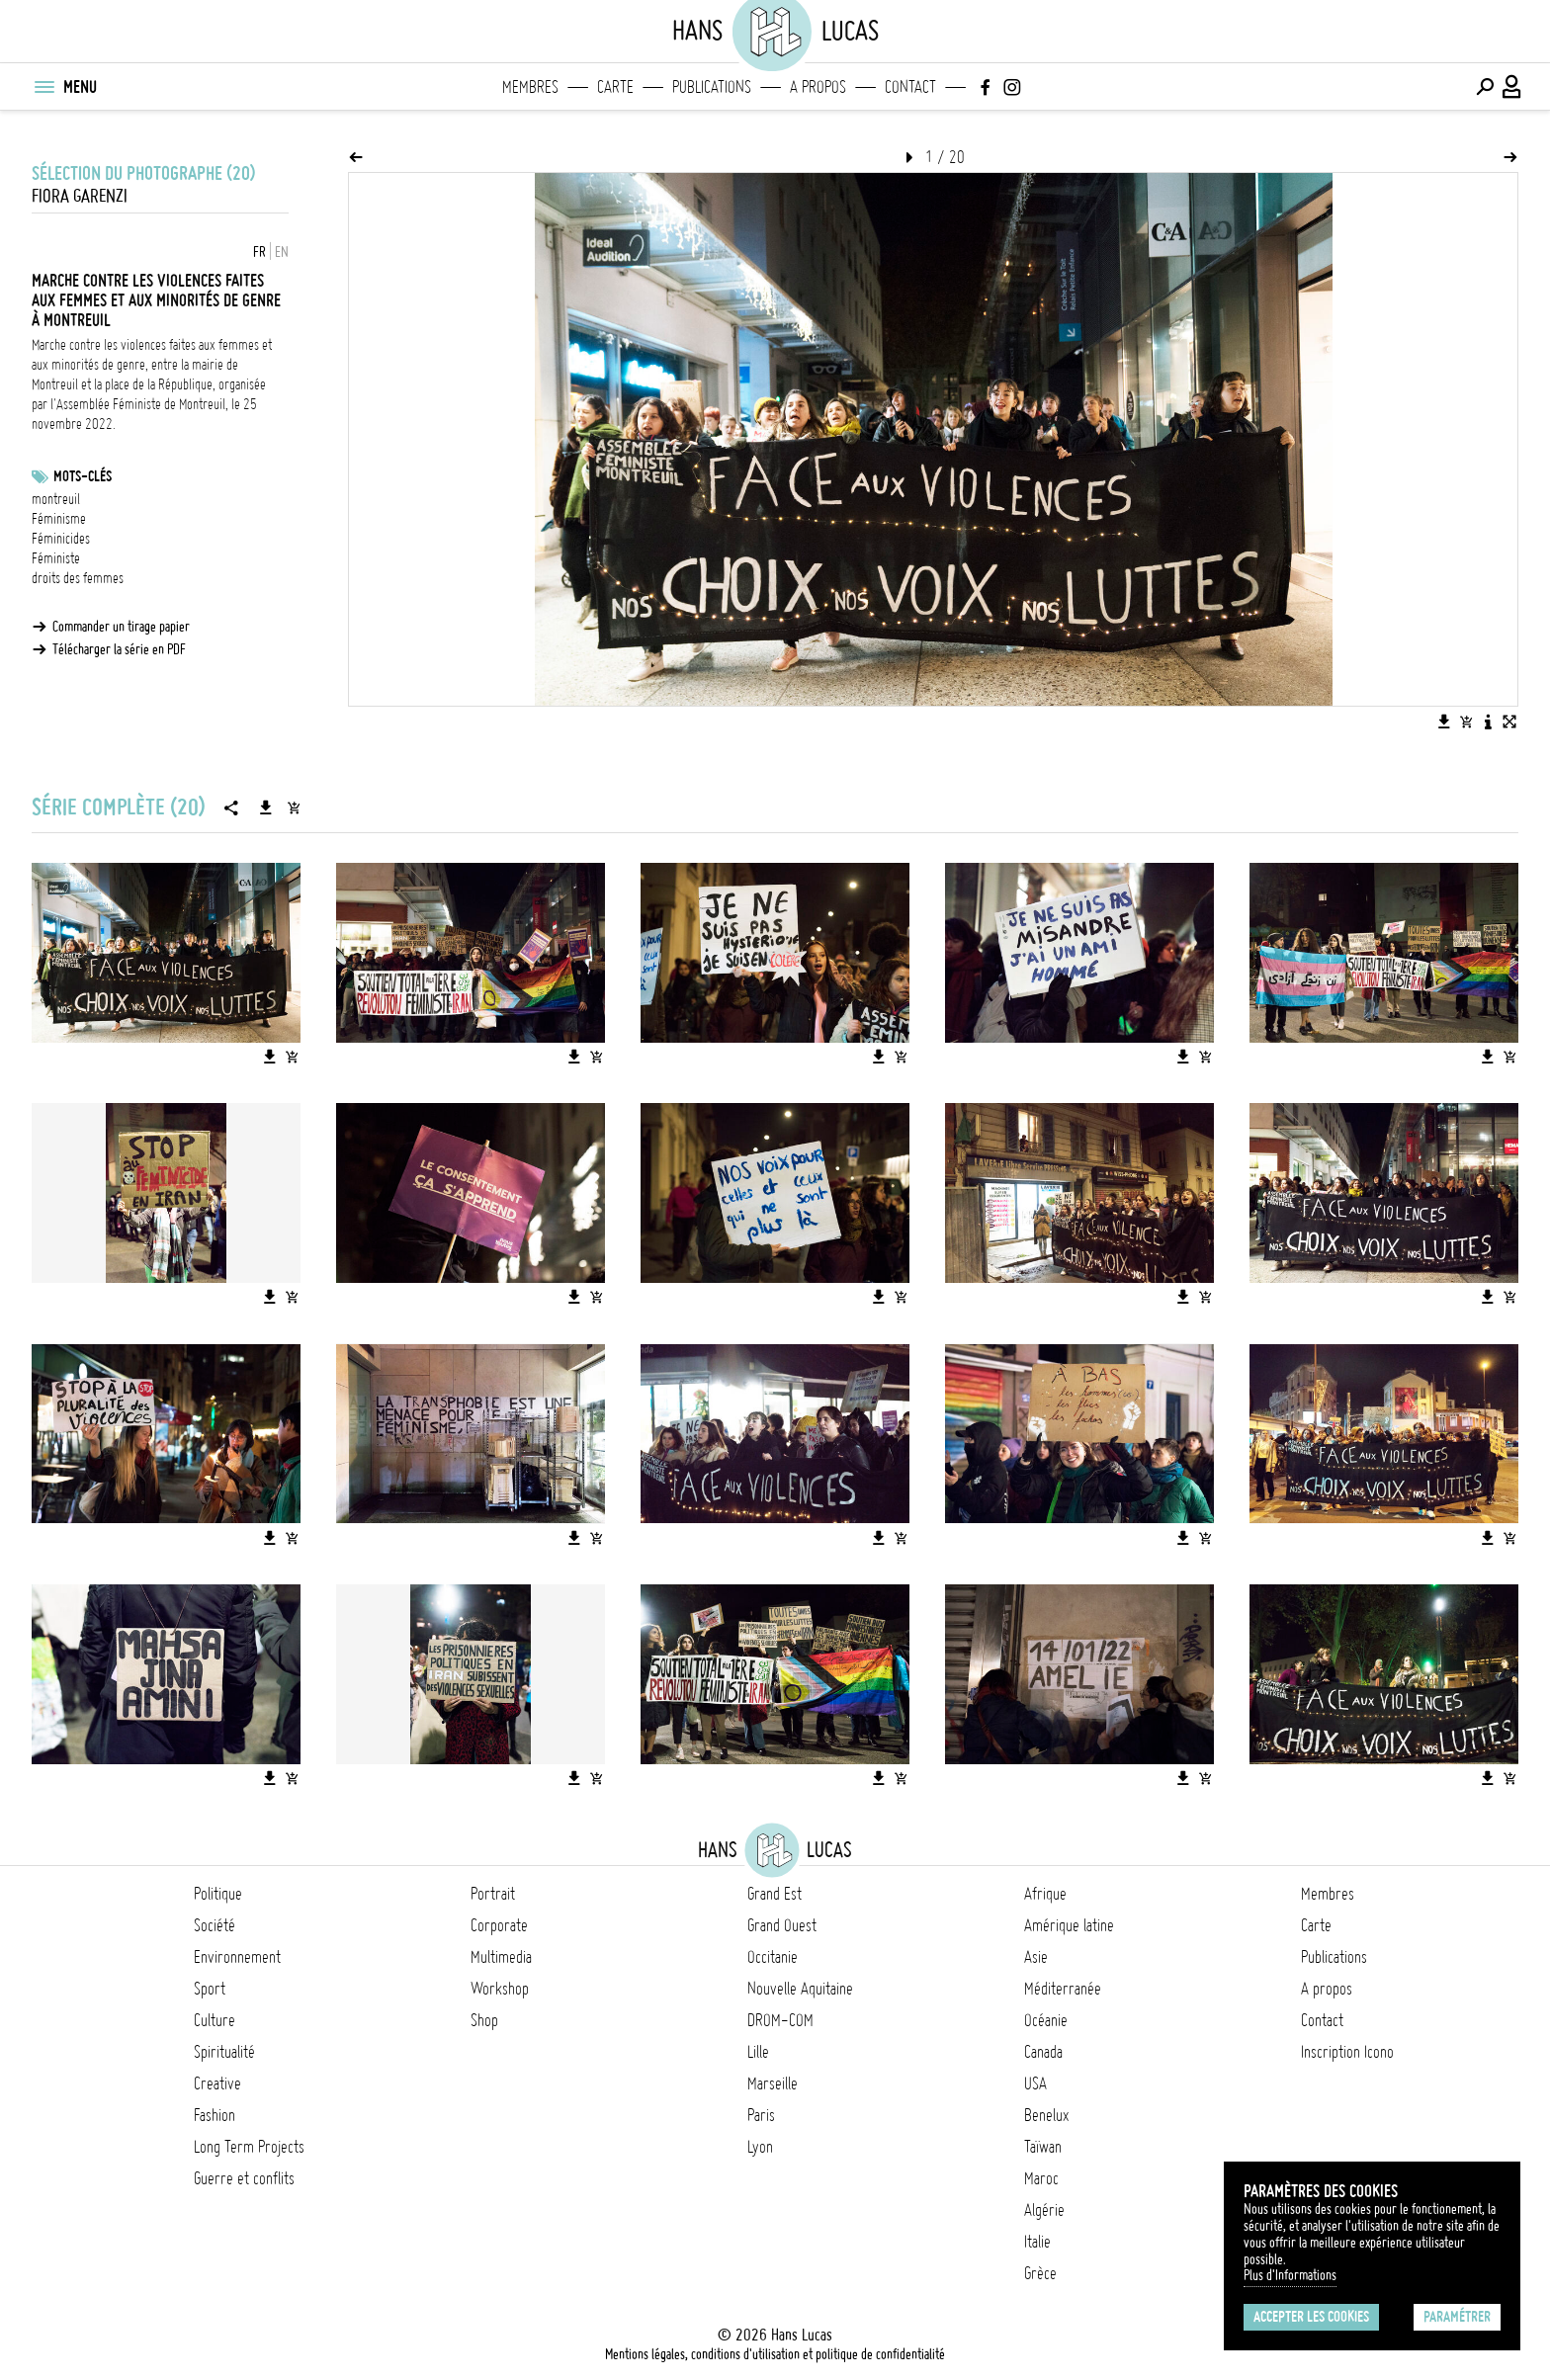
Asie (1036, 1957)
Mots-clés (82, 476)
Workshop (500, 1988)
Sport (209, 1988)
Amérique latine (1069, 1925)
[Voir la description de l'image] (1488, 721)
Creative (217, 2083)
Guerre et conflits (244, 2178)
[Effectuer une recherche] (1485, 87)
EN (282, 252)
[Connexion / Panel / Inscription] (1512, 87)
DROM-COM (780, 2020)
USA (1035, 2083)
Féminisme (59, 519)
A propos (818, 87)
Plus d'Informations (1290, 2275)
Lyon (760, 2147)
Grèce (1040, 2273)
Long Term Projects (249, 2147)
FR (259, 252)
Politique (218, 1894)
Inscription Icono (1347, 2052)
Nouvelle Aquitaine (800, 1988)
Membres (530, 87)
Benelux (1046, 2115)
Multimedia (501, 1957)
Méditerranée (1062, 1988)
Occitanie (772, 1957)
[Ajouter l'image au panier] (1466, 721)
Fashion (214, 2115)
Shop (484, 2020)
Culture (214, 2020)
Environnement (237, 1957)
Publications (711, 87)
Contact (910, 87)
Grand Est (774, 1894)
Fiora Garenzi (80, 196)
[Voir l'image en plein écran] (1509, 721)
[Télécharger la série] (266, 807)
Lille (758, 2052)
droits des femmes (78, 578)
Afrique (1045, 1894)
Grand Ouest (782, 1925)
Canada (1043, 2052)
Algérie (1044, 2210)
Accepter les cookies (1311, 2317)
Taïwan (1043, 2147)
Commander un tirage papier (121, 627)
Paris (761, 2115)
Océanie (1046, 2020)
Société (214, 1925)
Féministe (56, 558)
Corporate (499, 1925)
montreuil (56, 499)
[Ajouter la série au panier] (293, 807)
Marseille (772, 2083)
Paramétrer (1457, 2317)
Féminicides (61, 539)
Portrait (493, 1894)
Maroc (1041, 2178)
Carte (615, 87)
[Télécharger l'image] (1444, 721)
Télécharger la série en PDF (119, 649)
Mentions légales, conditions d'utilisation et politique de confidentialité (775, 2354)
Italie (1037, 2242)
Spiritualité (224, 2052)
